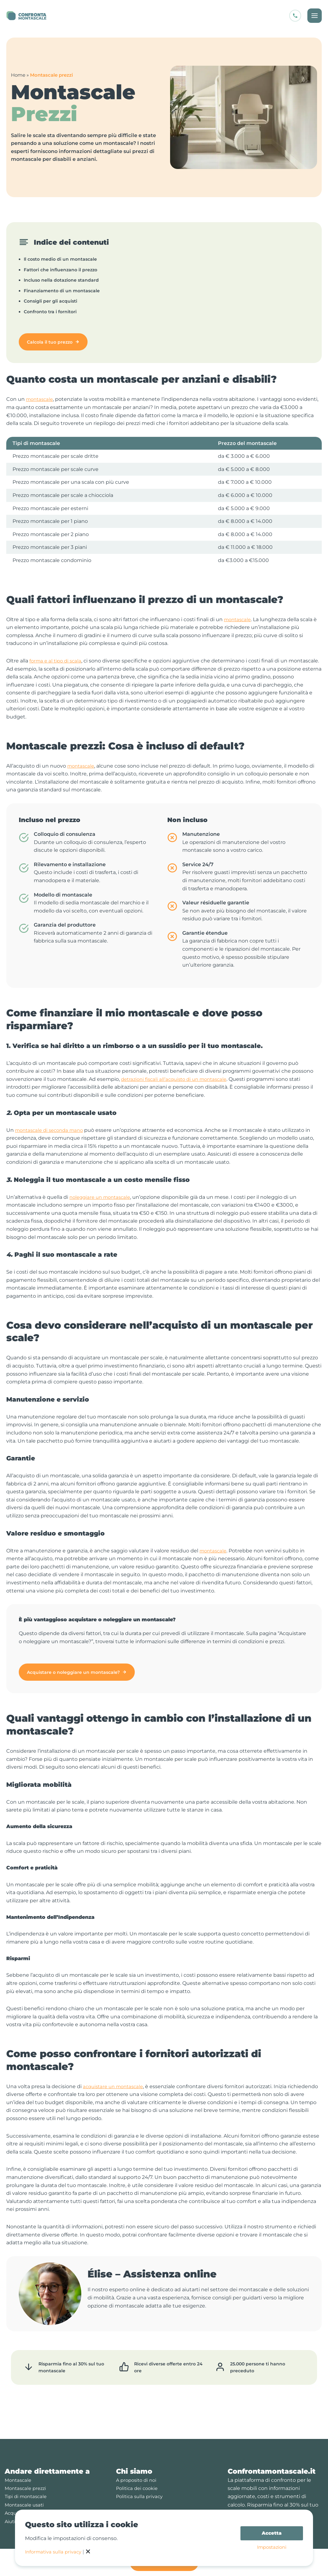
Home (18, 75)
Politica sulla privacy (141, 2488)
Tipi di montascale (27, 2488)
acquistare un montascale (115, 2086)
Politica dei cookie (138, 2480)
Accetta (271, 2533)
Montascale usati (26, 2496)
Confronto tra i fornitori (50, 311)
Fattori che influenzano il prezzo (60, 270)
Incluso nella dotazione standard (61, 280)
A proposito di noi (138, 2472)
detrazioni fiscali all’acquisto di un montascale (178, 1079)
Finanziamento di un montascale (62, 291)
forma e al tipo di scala (56, 661)
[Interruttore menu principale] (314, 15)
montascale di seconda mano (52, 1130)
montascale (40, 399)
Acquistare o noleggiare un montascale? (73, 1672)
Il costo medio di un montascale (60, 259)
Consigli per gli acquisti (50, 301)
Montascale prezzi (27, 2480)
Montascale (19, 2472)
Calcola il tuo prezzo (50, 342)
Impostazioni (271, 2547)
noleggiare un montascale (102, 1197)
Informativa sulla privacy (55, 2551)
